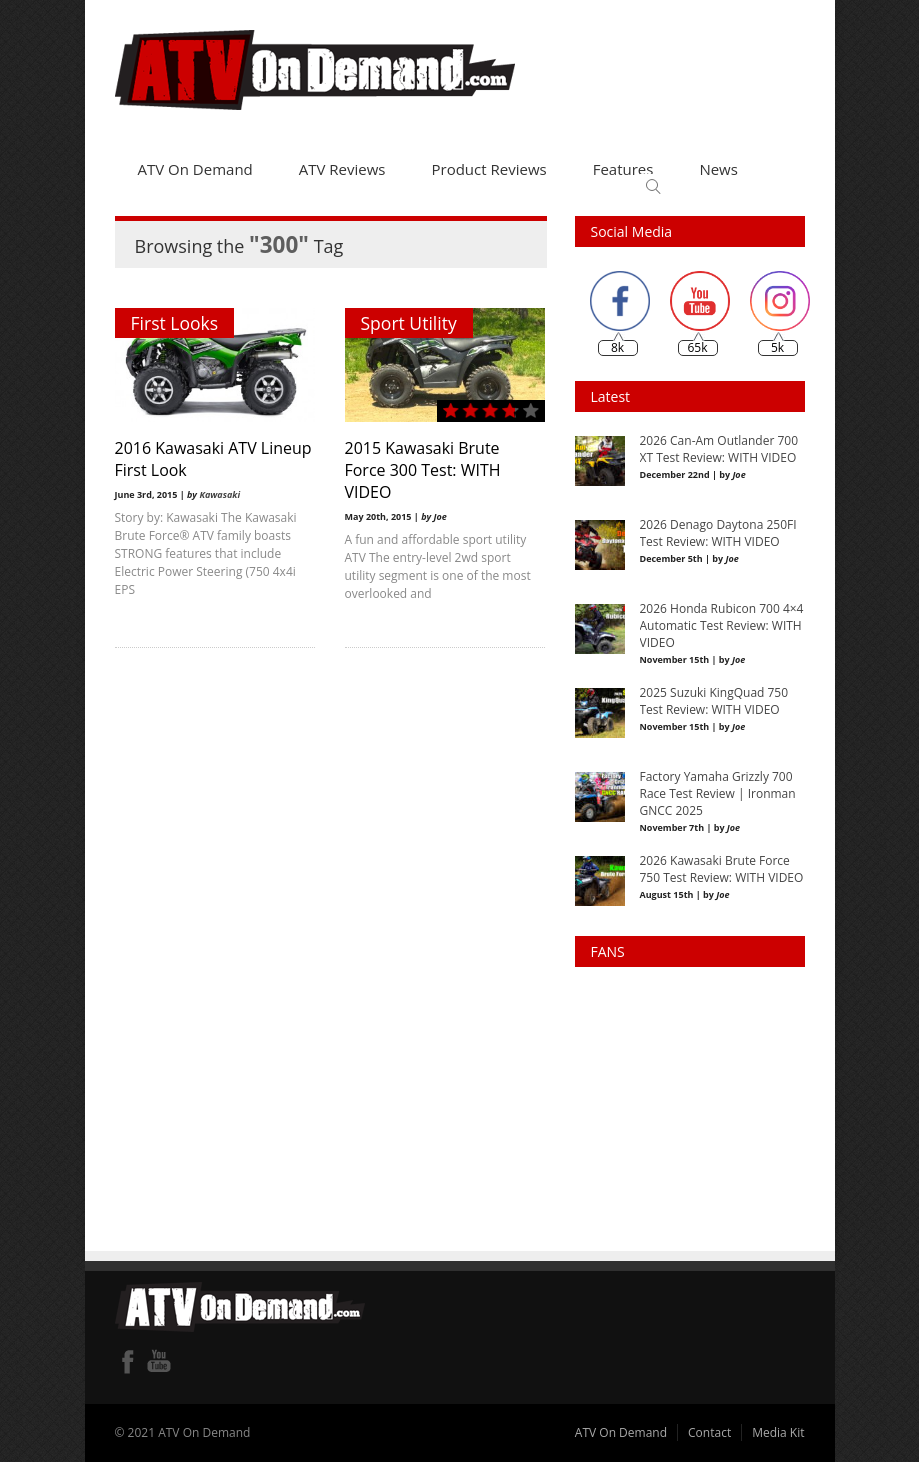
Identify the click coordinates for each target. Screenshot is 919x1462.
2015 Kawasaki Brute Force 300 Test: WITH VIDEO (423, 470)
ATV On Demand (195, 169)
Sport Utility (409, 323)
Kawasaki (219, 494)
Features (623, 169)
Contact (709, 1432)
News (718, 169)
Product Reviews (489, 169)
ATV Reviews (342, 169)
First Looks (175, 323)
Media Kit (778, 1432)
